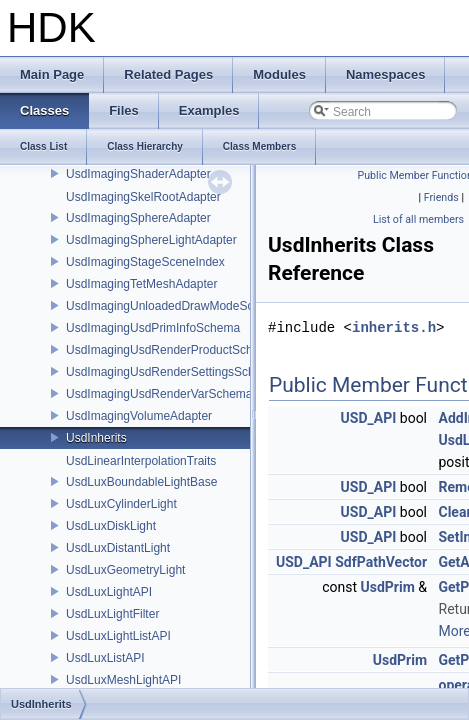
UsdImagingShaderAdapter (138, 174)
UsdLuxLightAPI (109, 592)
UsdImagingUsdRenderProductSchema (171, 350)
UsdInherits (96, 438)
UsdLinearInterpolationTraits (141, 461)
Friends (441, 197)
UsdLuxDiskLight (111, 526)
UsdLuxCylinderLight (121, 504)
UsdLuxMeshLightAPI (123, 680)
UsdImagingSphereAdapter (138, 218)
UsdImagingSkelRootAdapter (143, 197)
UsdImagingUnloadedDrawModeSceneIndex (184, 306)
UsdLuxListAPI (105, 658)
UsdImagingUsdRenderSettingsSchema (172, 372)
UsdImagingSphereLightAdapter (151, 240)
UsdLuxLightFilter (112, 614)
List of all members (418, 219)
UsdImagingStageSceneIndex (145, 262)
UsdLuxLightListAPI (118, 636)
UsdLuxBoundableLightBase (141, 482)
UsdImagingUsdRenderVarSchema (159, 394)
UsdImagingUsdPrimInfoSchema (153, 328)
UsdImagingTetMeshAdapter (141, 284)
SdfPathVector (381, 562)
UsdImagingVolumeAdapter (139, 416)
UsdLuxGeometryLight (125, 570)
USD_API (369, 418)
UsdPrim (388, 587)
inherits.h (394, 327)
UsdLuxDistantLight (118, 548)
